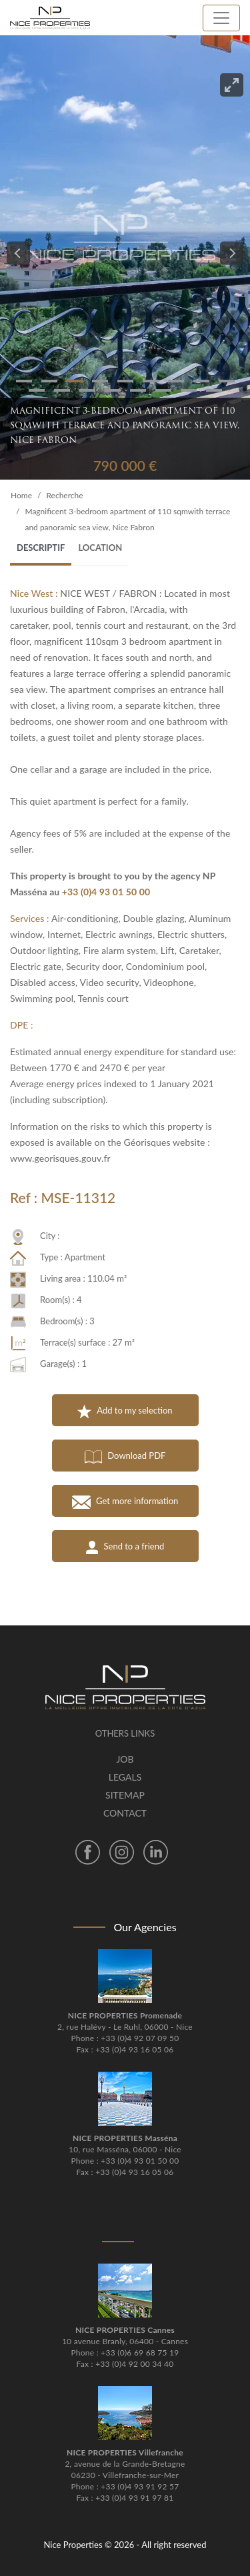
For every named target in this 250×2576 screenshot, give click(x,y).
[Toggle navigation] (221, 18)
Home (21, 495)
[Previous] (18, 253)
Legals (125, 1777)
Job (124, 1759)
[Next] (231, 253)
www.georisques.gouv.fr (60, 1158)
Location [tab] (100, 547)
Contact (125, 1813)
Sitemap (125, 1795)
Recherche (64, 495)
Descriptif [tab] (41, 547)
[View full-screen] (231, 85)
